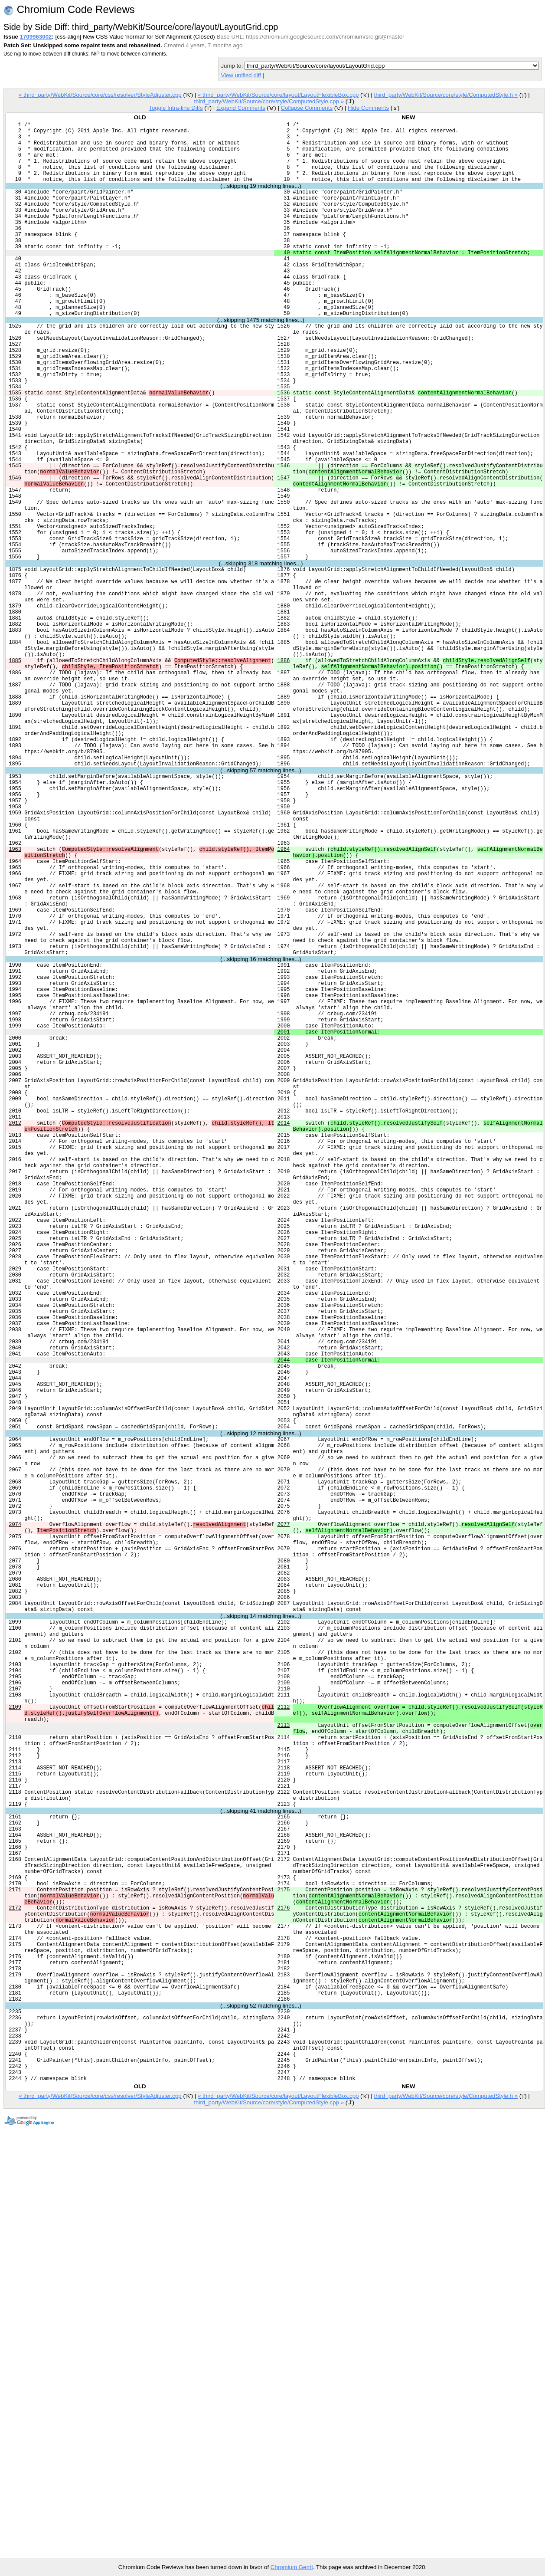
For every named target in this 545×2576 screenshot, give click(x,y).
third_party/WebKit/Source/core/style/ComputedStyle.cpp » (269, 101)
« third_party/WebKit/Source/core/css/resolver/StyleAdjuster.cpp (100, 95)
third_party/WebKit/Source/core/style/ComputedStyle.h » (446, 95)
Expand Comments (240, 108)
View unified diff (241, 75)
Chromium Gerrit (292, 2567)
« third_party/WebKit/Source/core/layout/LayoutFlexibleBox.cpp (278, 95)
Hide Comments (368, 108)
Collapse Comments (307, 108)
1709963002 (36, 36)
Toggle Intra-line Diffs (175, 108)
